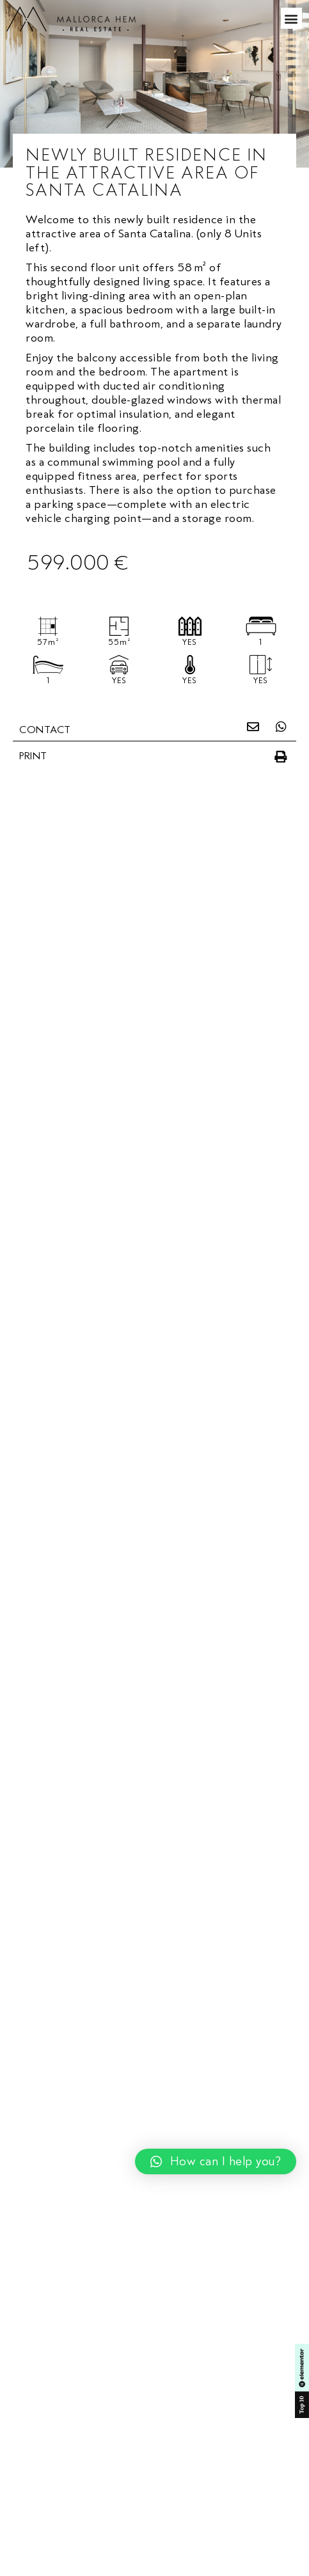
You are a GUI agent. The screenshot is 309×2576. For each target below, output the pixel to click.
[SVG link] (71, 20)
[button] (292, 18)
